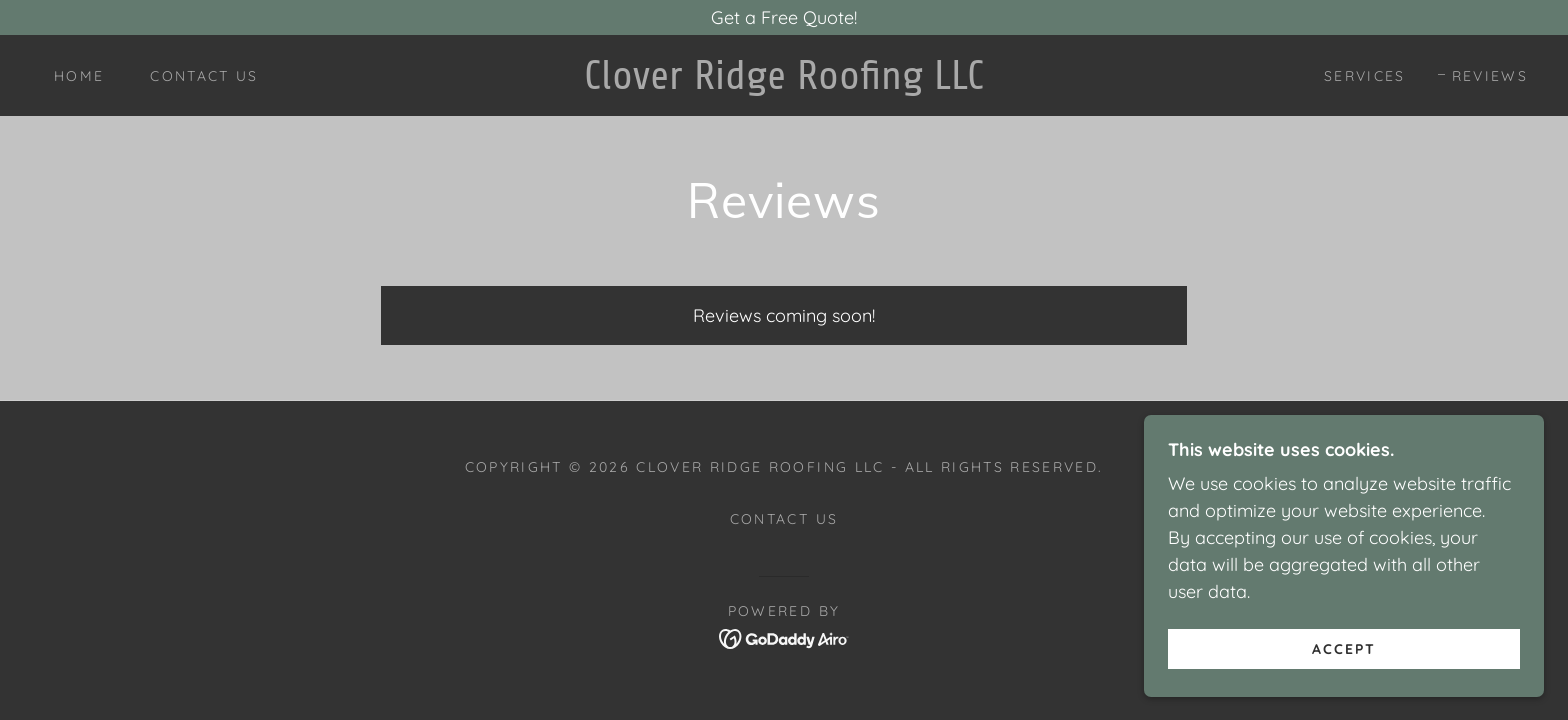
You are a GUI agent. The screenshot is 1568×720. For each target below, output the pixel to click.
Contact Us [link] (204, 76)
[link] (784, 82)
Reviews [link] (1490, 76)
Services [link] (1365, 76)
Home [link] (79, 76)
